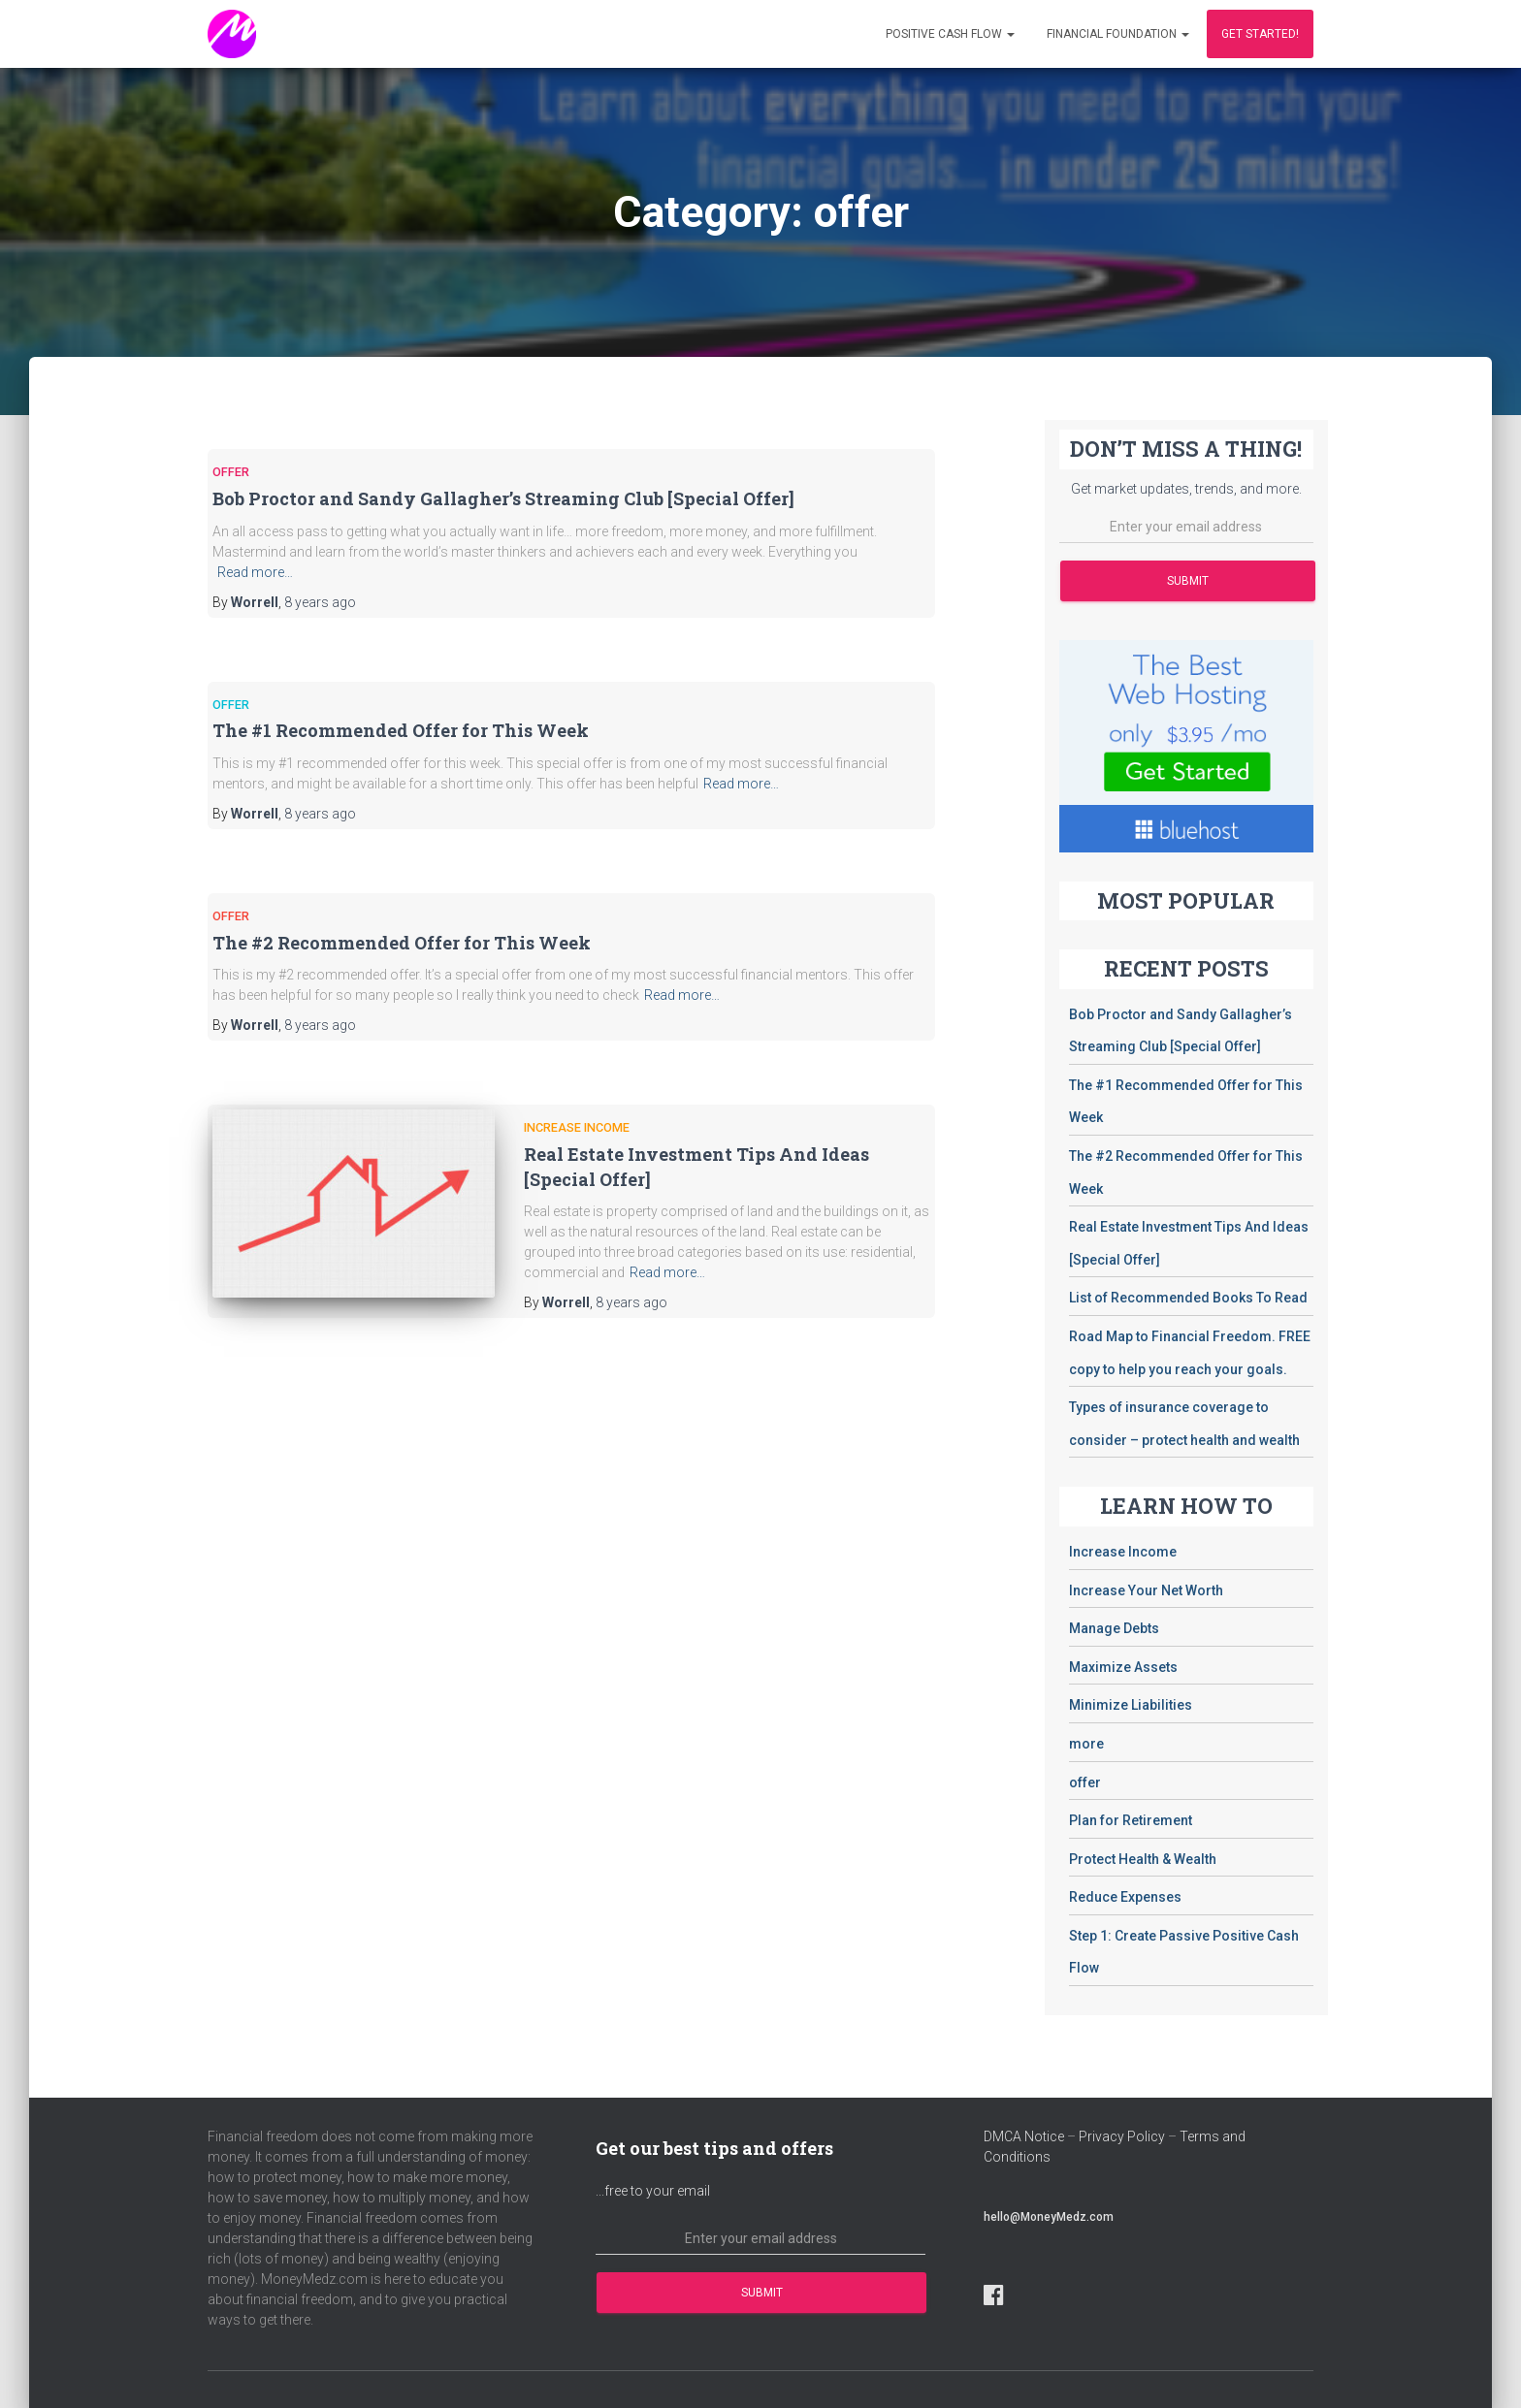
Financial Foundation (1118, 34)
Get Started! (1260, 34)
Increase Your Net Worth (1146, 1590)
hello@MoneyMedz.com (1049, 2217)
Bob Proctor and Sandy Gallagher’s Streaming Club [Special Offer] (503, 498)
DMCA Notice (1024, 2136)
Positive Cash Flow (950, 34)
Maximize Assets (1123, 1667)
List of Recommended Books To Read (1188, 1297)
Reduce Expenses (1125, 1897)
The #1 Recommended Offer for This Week (400, 730)
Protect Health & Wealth (1142, 1859)
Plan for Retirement (1130, 1820)
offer (230, 472)
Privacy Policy (1122, 2136)
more (1086, 1743)
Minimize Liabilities (1130, 1705)
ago (320, 602)
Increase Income (577, 1127)
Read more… (255, 572)
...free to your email (653, 2191)
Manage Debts (1114, 1628)
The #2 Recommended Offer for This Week (401, 942)
